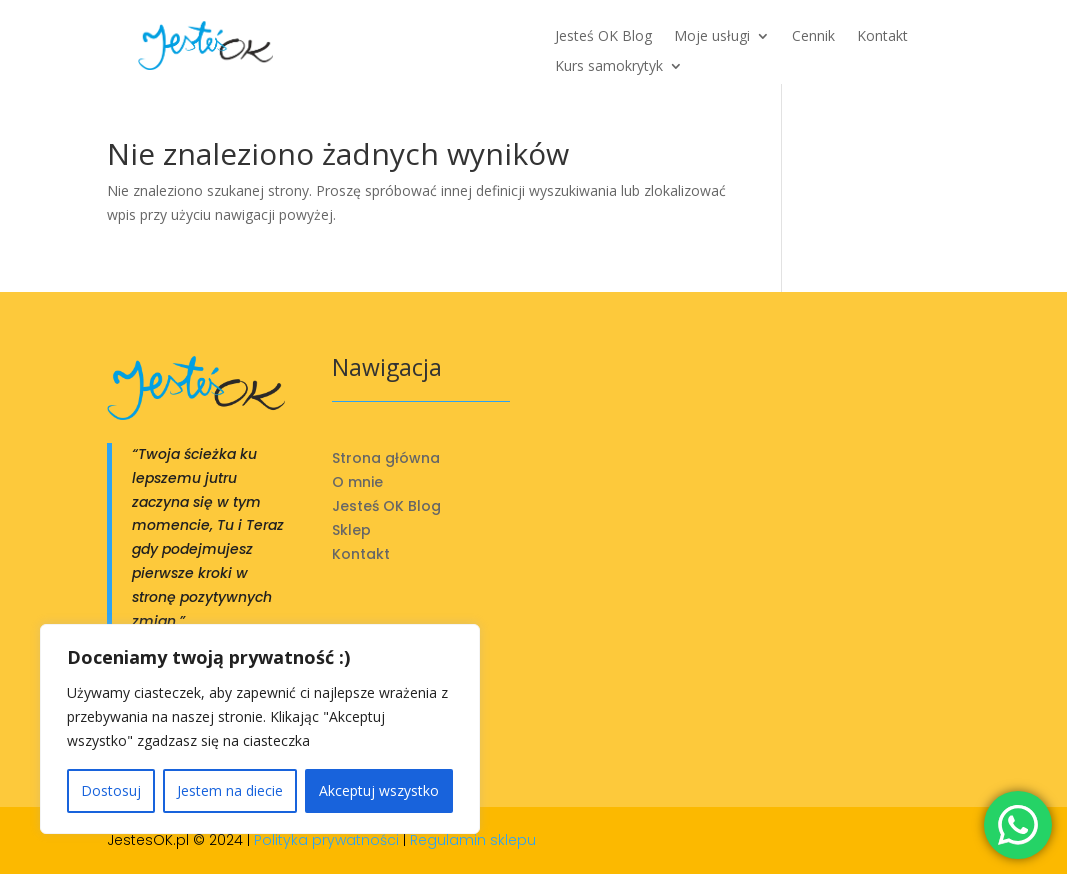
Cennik (813, 37)
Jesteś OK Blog (603, 37)
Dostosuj (111, 790)
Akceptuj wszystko (379, 790)
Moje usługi (712, 37)
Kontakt (882, 37)
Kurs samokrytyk (609, 67)
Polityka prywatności (326, 840)
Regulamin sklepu (473, 840)
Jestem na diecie (230, 790)
